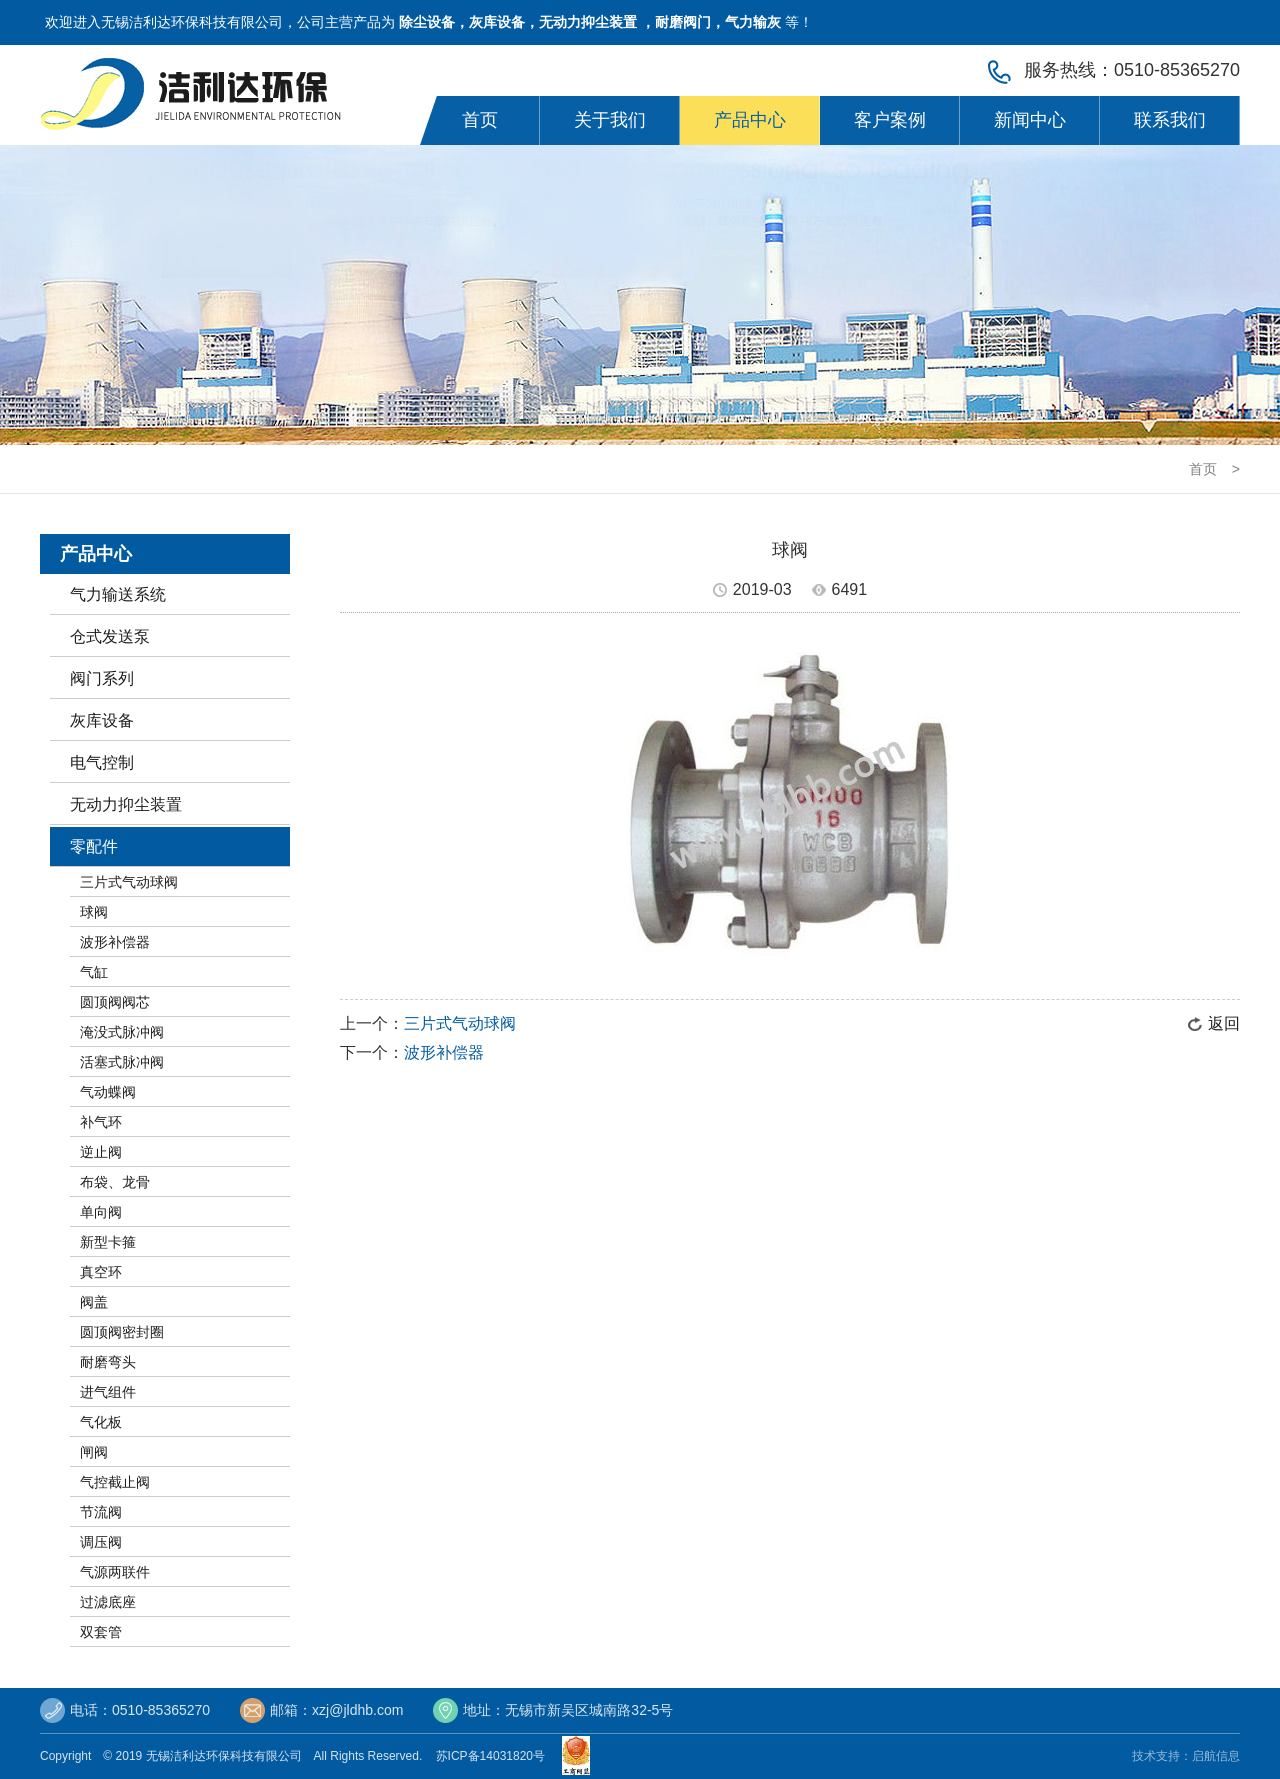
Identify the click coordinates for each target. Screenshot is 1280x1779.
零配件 (94, 846)
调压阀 (101, 1542)
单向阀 (101, 1212)
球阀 (94, 912)
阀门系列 (102, 678)
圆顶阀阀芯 (115, 1002)
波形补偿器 (115, 942)
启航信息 (1216, 1756)
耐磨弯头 (108, 1362)
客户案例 (890, 120)
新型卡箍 (108, 1242)
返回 (1224, 1023)
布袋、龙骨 (115, 1182)
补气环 (101, 1122)
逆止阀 (101, 1152)
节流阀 (101, 1512)
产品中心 (750, 120)
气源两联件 (115, 1572)
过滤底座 (108, 1602)
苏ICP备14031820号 (494, 1756)
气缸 (94, 972)
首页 (480, 120)
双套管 (101, 1632)
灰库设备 (102, 720)
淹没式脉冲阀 (122, 1032)
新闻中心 (1030, 120)
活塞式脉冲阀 (122, 1062)
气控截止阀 (115, 1482)
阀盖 (94, 1302)
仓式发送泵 (110, 636)
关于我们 (610, 120)
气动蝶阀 (108, 1092)
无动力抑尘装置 (126, 804)
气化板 (101, 1422)
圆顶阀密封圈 (122, 1332)
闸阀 (94, 1452)
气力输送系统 (118, 594)
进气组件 (108, 1392)
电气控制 (102, 762)
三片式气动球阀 (129, 882)
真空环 (101, 1272)
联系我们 (1170, 120)
